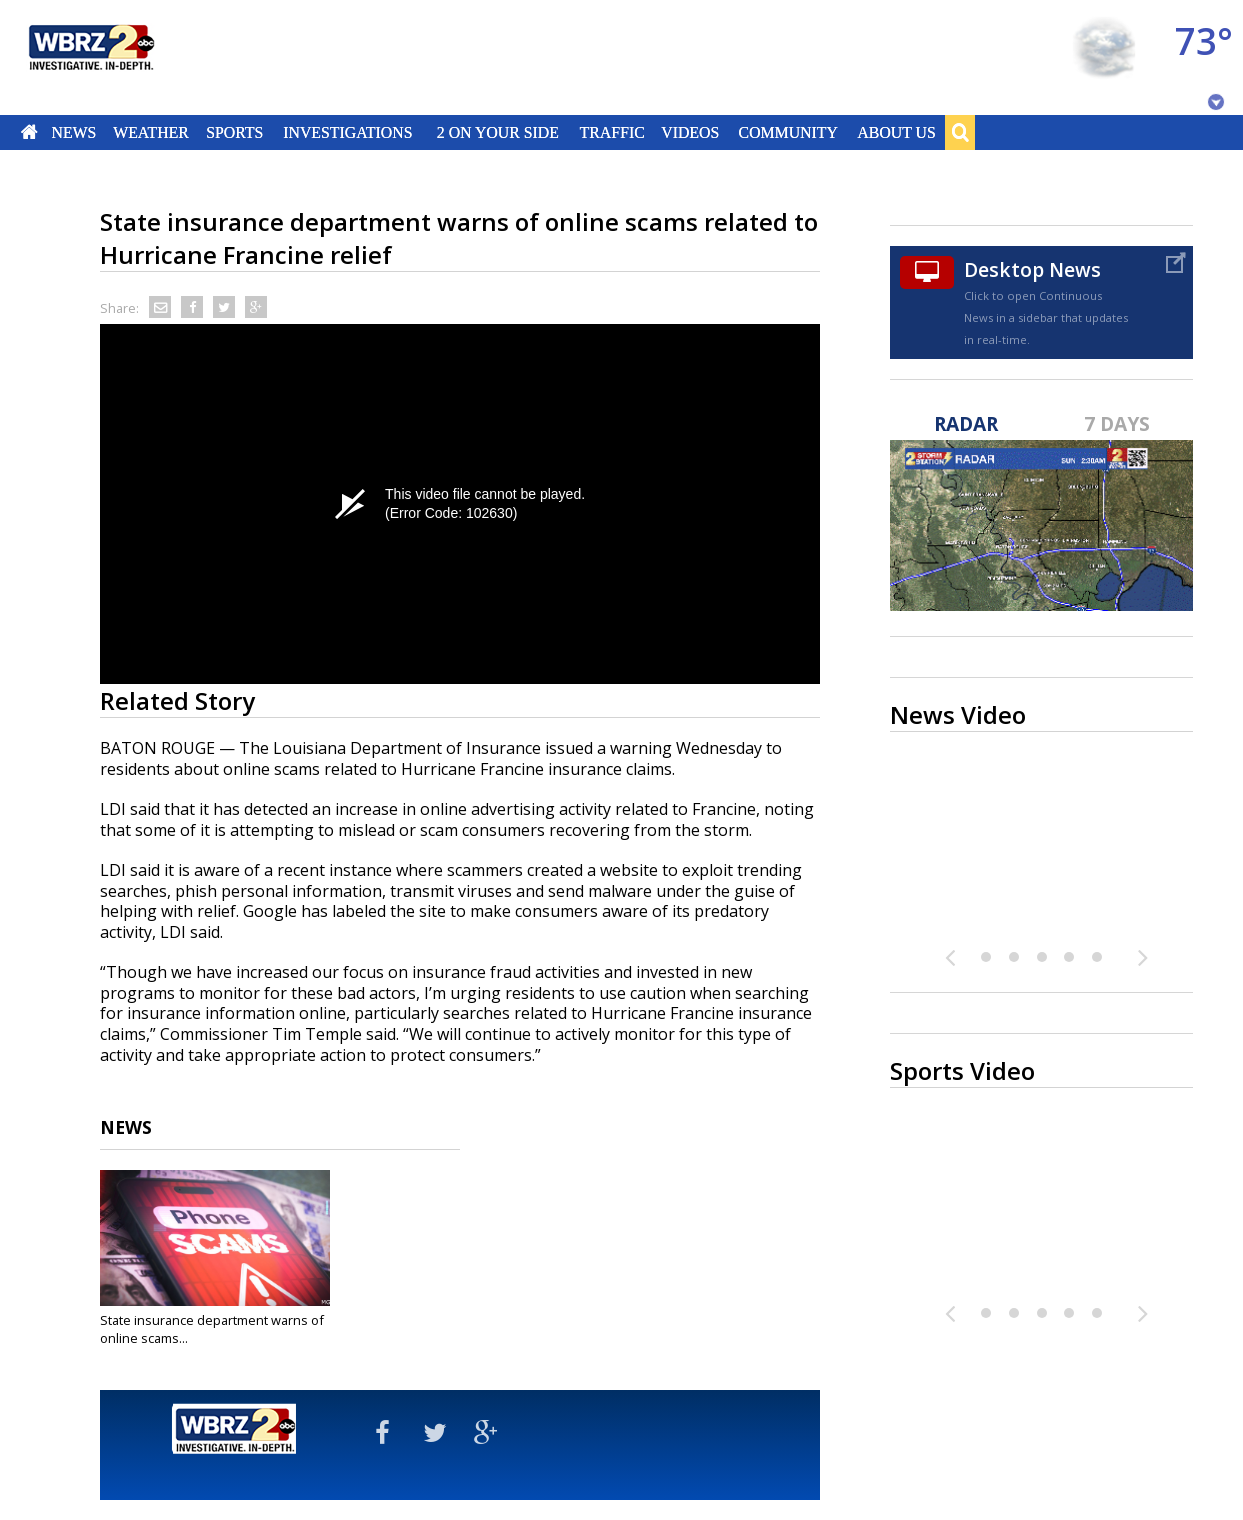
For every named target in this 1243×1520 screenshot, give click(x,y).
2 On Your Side (498, 132)
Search (960, 132)
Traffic (611, 132)
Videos (690, 132)
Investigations (348, 132)
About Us (896, 132)
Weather (151, 132)
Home (29, 132)
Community (787, 132)
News (73, 132)
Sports (234, 132)
